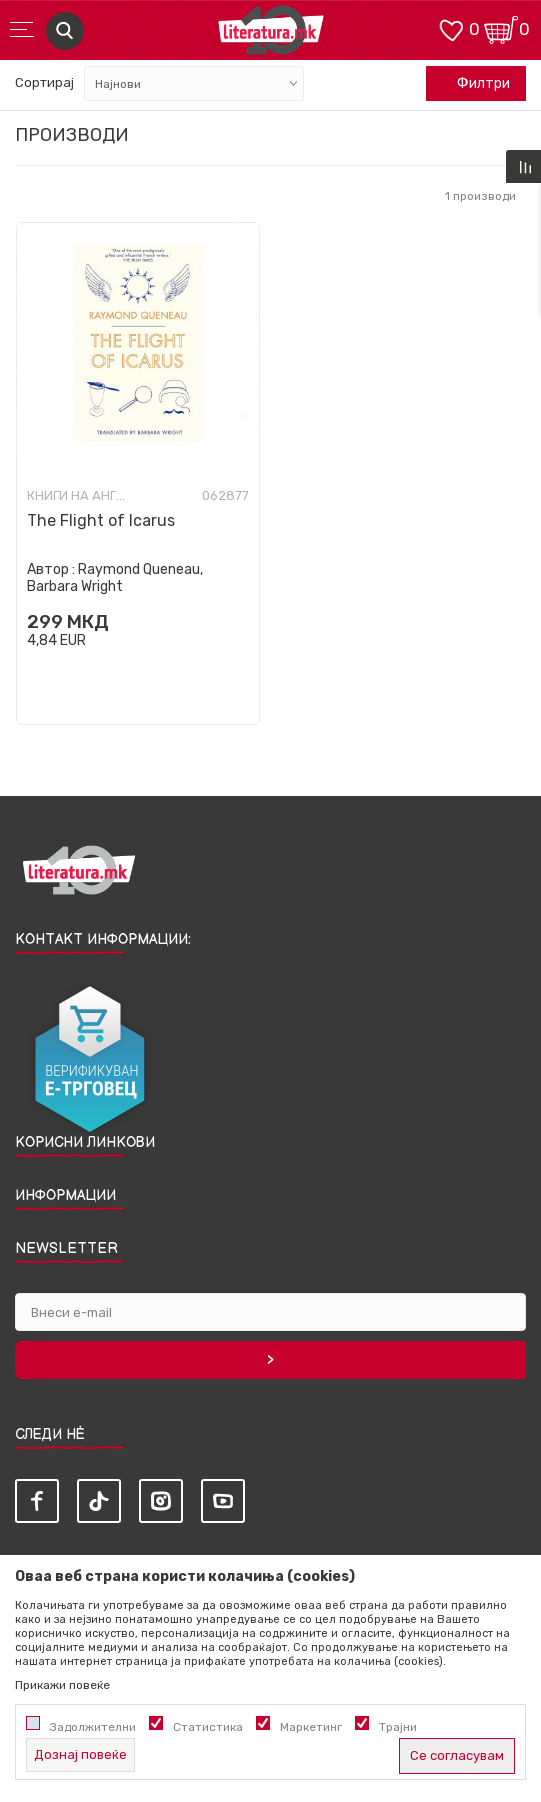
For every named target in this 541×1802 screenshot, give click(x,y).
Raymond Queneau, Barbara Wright (115, 578)
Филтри (473, 84)
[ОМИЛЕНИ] (451, 28)
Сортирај (44, 82)
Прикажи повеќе (62, 1685)
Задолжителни (93, 1727)
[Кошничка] (501, 28)
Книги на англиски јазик (77, 496)
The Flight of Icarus (101, 520)
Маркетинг (311, 1727)
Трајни (398, 1727)
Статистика (208, 1727)
